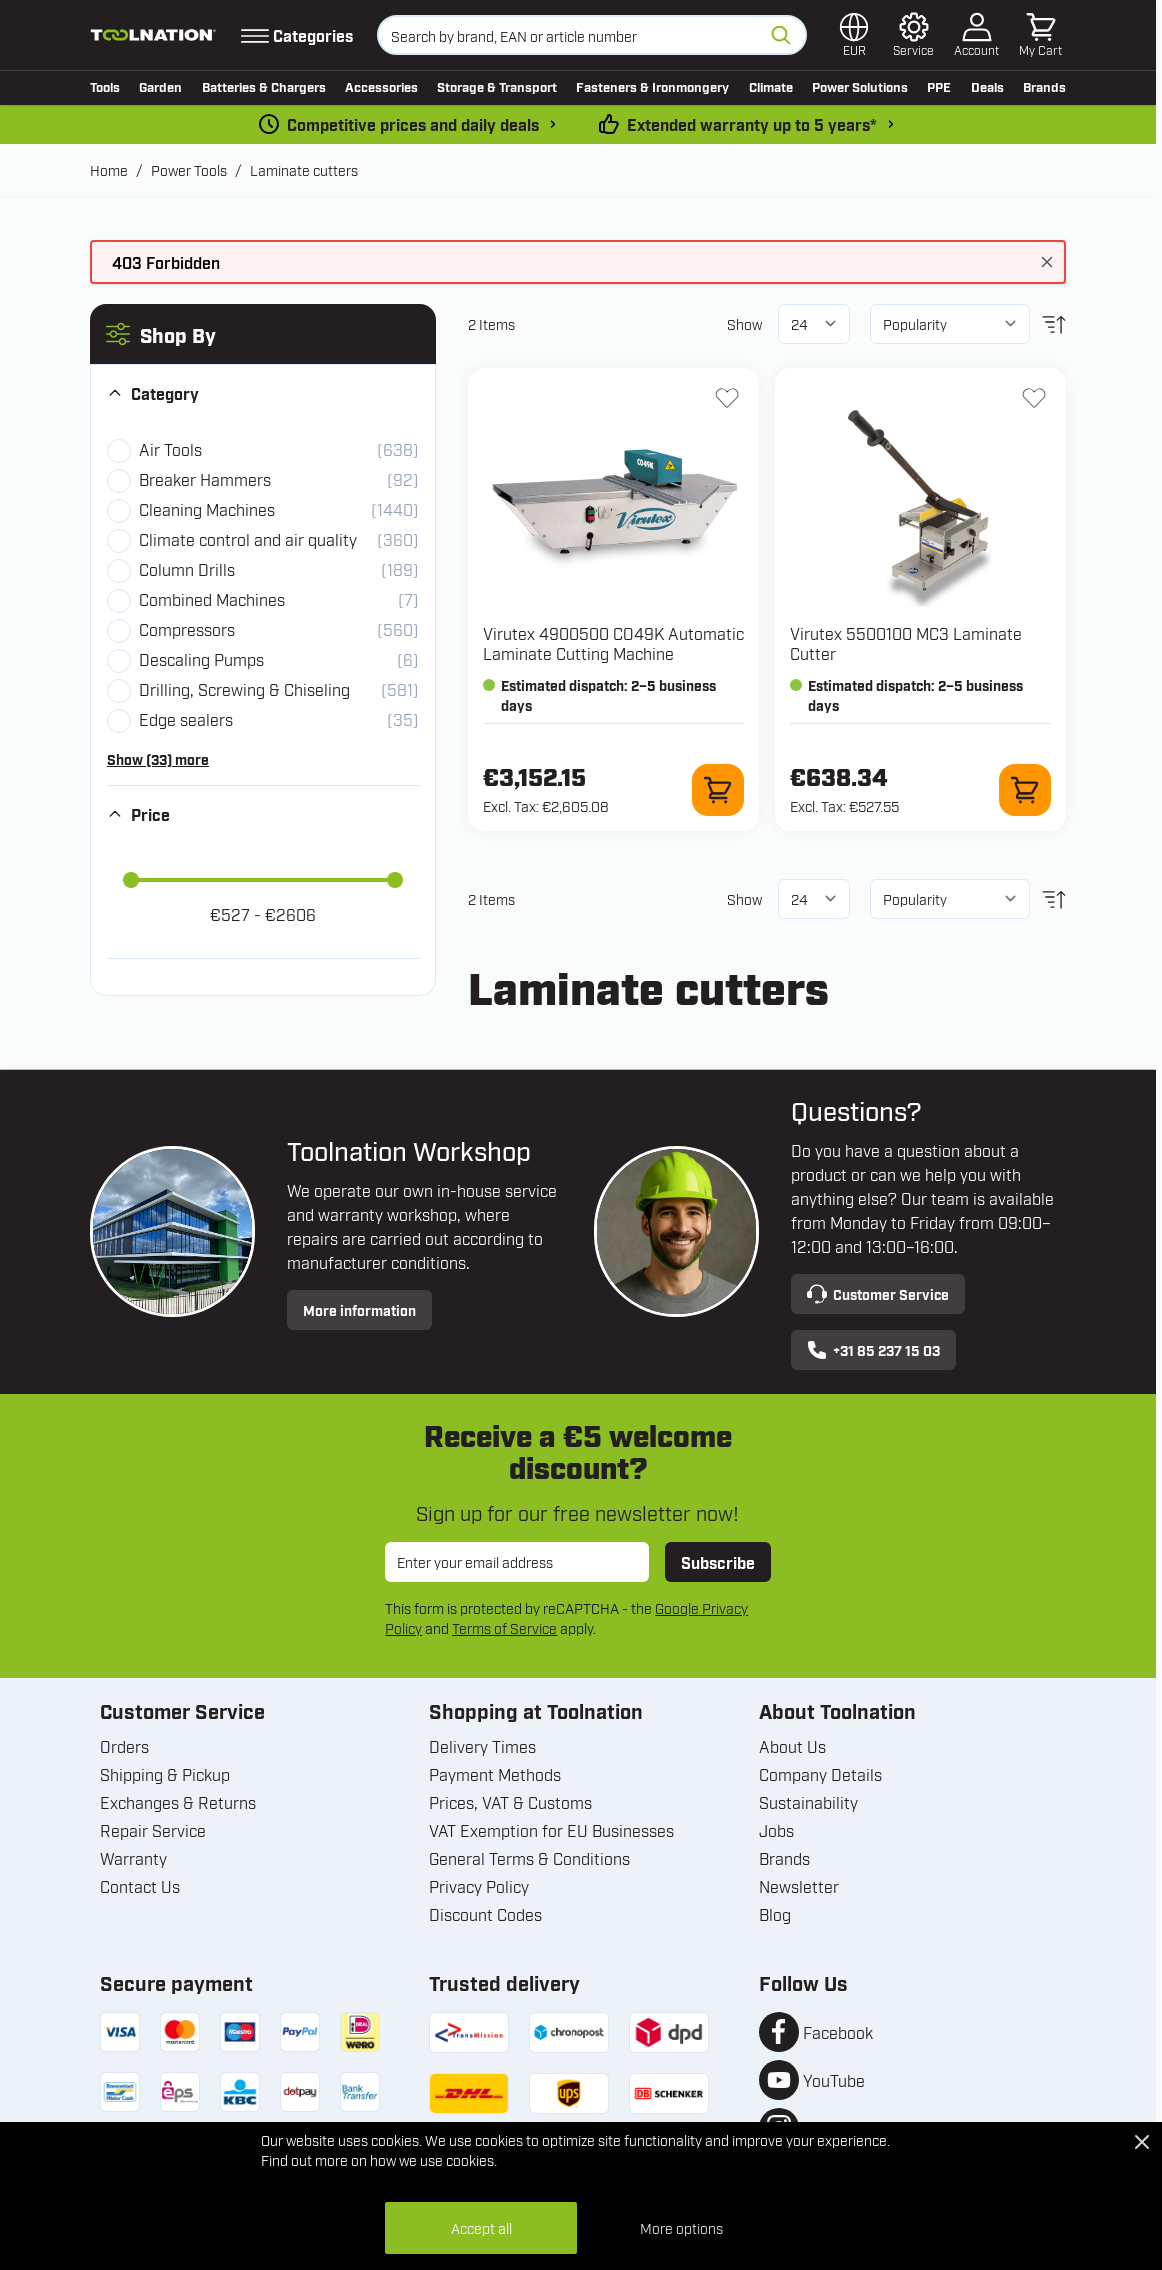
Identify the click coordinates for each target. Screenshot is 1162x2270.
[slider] (131, 880)
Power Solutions (860, 86)
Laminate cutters (304, 169)
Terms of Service (504, 1627)
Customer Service (878, 1294)
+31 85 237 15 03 (873, 1350)
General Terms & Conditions (529, 1858)
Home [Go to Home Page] (109, 169)
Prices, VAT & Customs (510, 1802)
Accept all (481, 2227)
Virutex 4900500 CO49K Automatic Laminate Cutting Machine (613, 643)
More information (359, 1309)
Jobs (776, 1830)
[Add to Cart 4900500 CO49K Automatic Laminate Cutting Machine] (718, 790)
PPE (939, 86)
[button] (263, 334)
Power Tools (189, 169)
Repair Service (153, 1830)
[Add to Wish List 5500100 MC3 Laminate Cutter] (1034, 398)
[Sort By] (950, 324)
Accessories (381, 86)
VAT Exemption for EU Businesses (551, 1830)
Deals (987, 86)
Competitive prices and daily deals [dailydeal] (413, 124)
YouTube (834, 2080)
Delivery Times (482, 1746)
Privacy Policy (479, 1886)
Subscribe (718, 1562)
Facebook (838, 2032)
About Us (792, 1746)
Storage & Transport (497, 86)
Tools (105, 86)
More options (681, 2227)
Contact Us (140, 1886)
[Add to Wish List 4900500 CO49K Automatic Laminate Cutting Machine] (727, 398)
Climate (771, 86)
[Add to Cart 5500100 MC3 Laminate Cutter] (1025, 790)
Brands (1044, 86)
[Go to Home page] (153, 35)
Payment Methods (495, 1774)
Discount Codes (485, 1914)
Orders (124, 1746)
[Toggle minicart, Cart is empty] (1040, 35)
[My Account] (976, 35)
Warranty (133, 1858)
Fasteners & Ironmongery (652, 86)
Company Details (820, 1774)
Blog (775, 1914)
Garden (160, 86)
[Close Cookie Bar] (1142, 2142)
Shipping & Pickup (165, 1774)
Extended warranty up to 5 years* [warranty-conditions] (752, 124)
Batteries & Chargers (264, 86)
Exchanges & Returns (178, 1802)
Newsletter (799, 1886)
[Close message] (1047, 262)
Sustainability (808, 1802)
